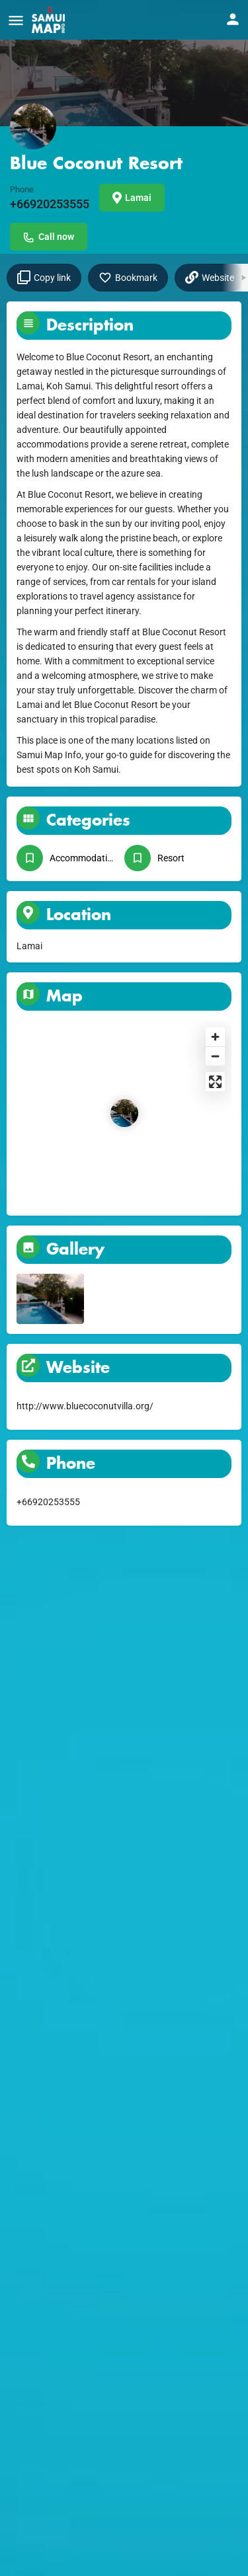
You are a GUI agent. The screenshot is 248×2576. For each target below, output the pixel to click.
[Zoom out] (215, 1056)
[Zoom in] (215, 1036)
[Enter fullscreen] (215, 1081)
